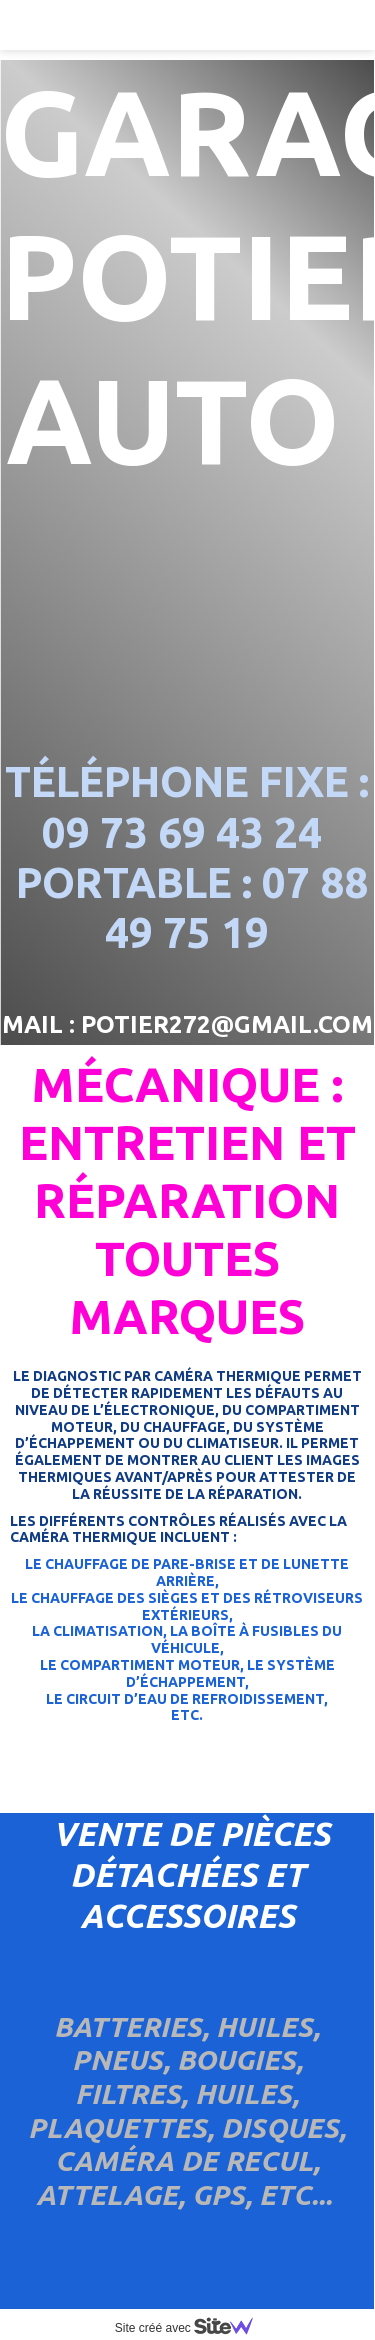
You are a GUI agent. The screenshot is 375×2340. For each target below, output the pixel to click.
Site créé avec (192, 2328)
